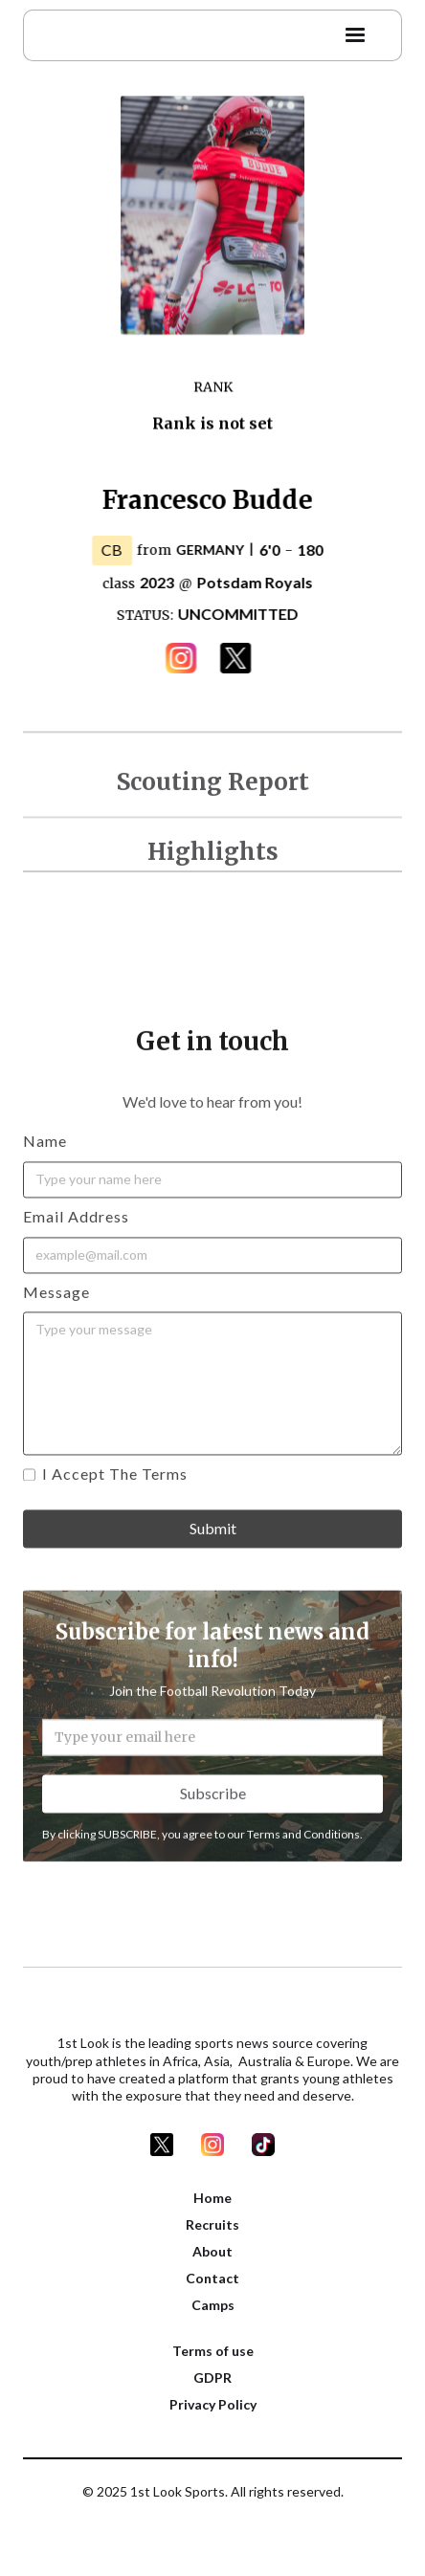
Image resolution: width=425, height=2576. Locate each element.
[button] (355, 30)
